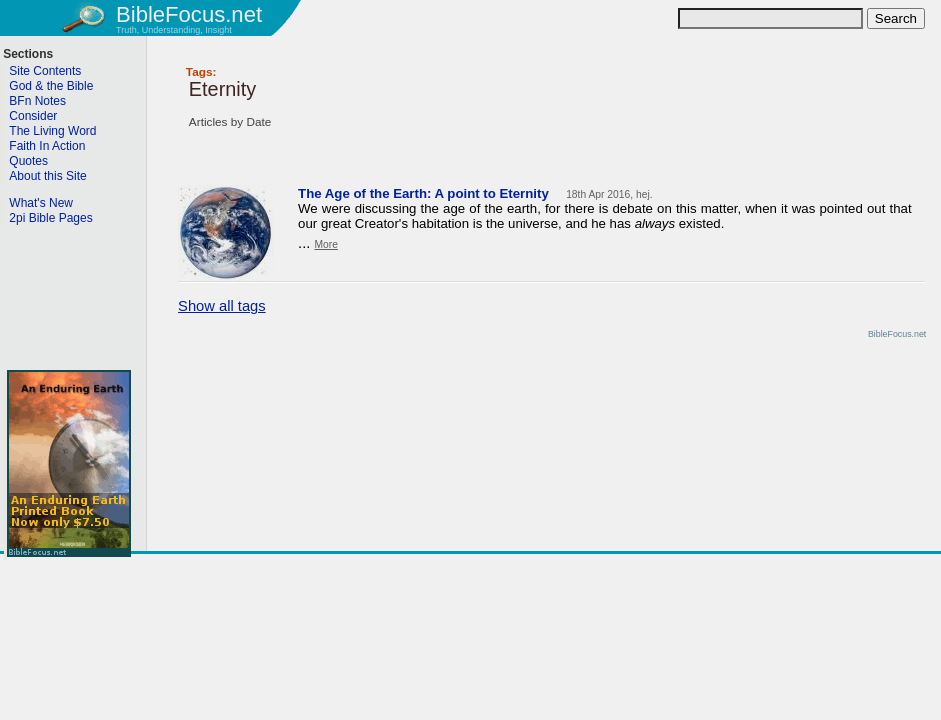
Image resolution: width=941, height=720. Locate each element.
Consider (33, 116)
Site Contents (45, 71)
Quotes (28, 161)
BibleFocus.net (189, 14)
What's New (41, 203)
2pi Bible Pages (50, 218)
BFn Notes (37, 101)
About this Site (47, 176)
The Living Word (52, 131)
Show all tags (222, 306)
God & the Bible (51, 86)
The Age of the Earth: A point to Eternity (423, 193)
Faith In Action (47, 146)
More (325, 244)
